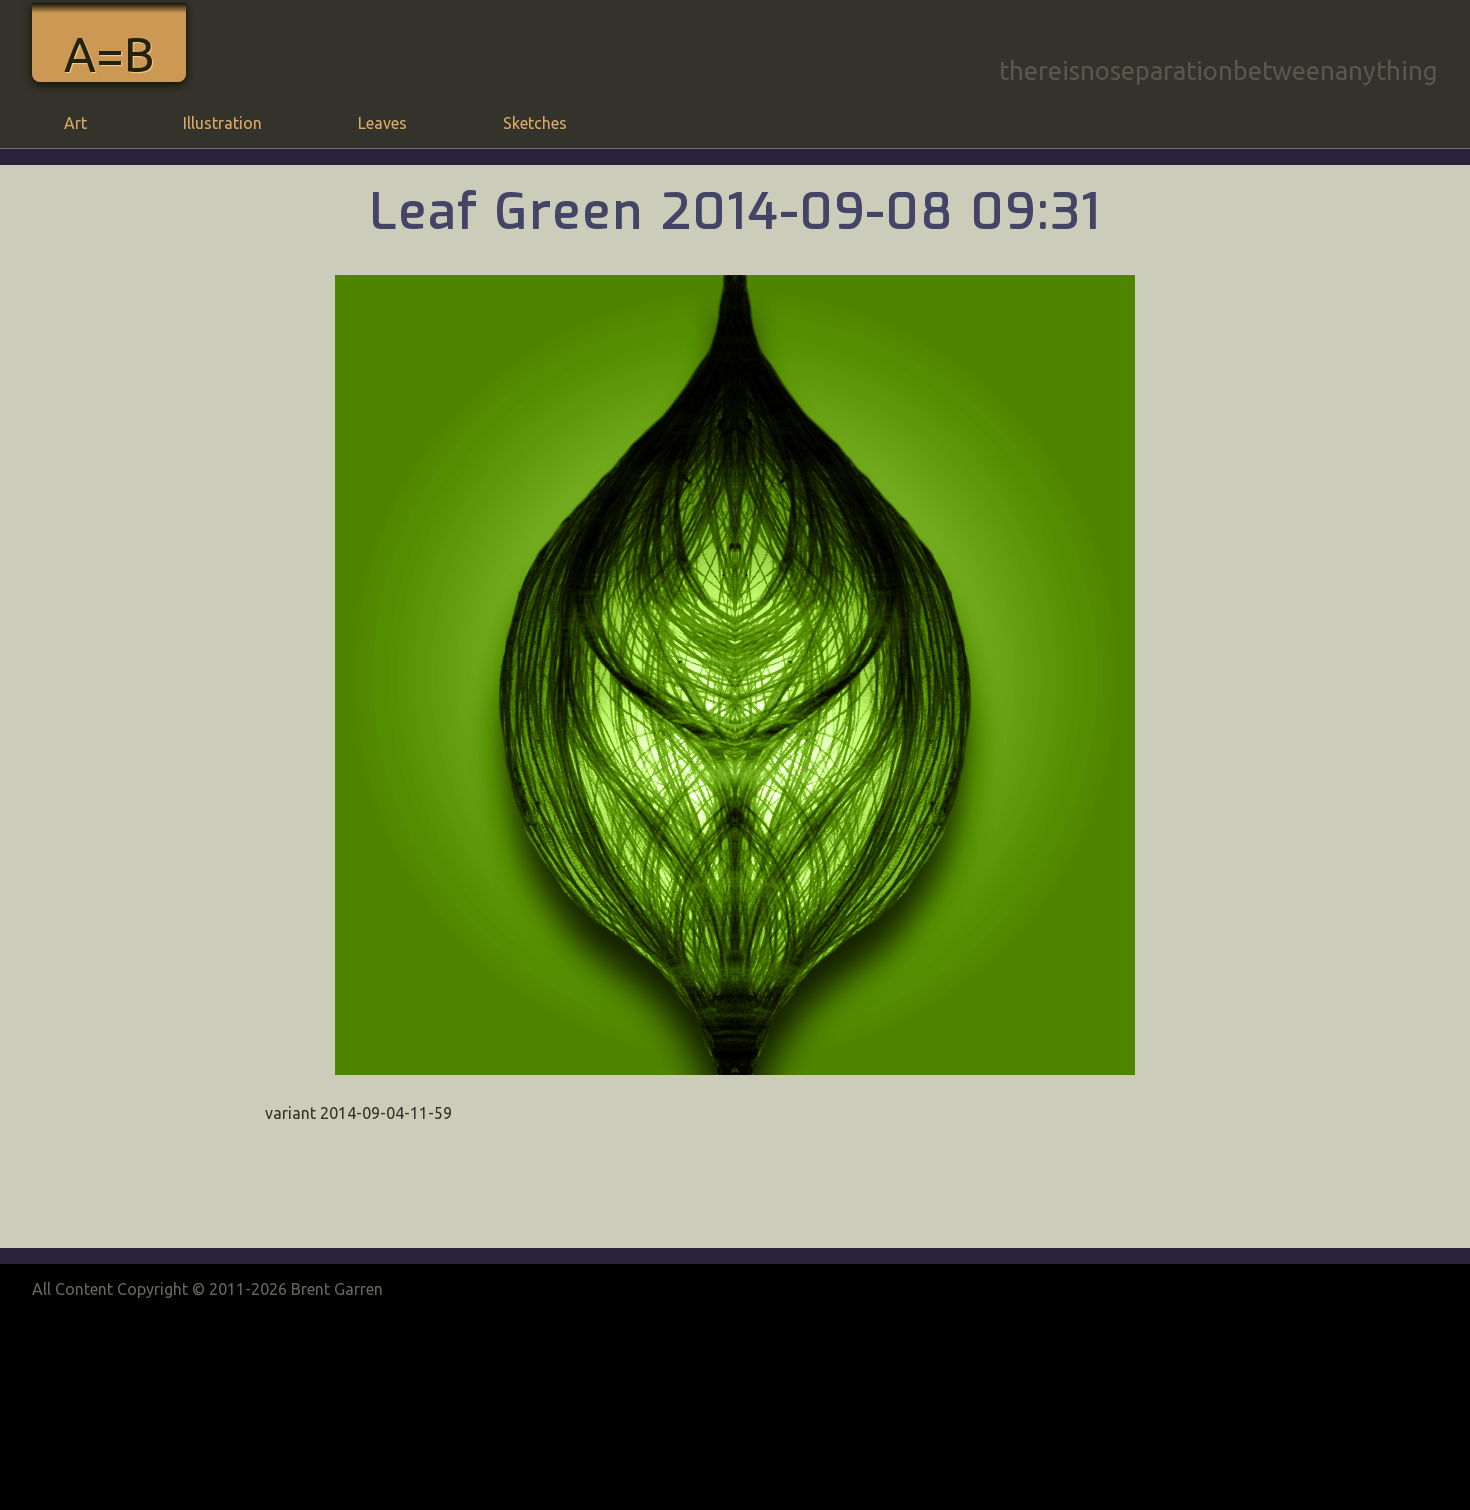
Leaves (382, 123)
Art (75, 123)
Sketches (535, 123)
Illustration (222, 123)
